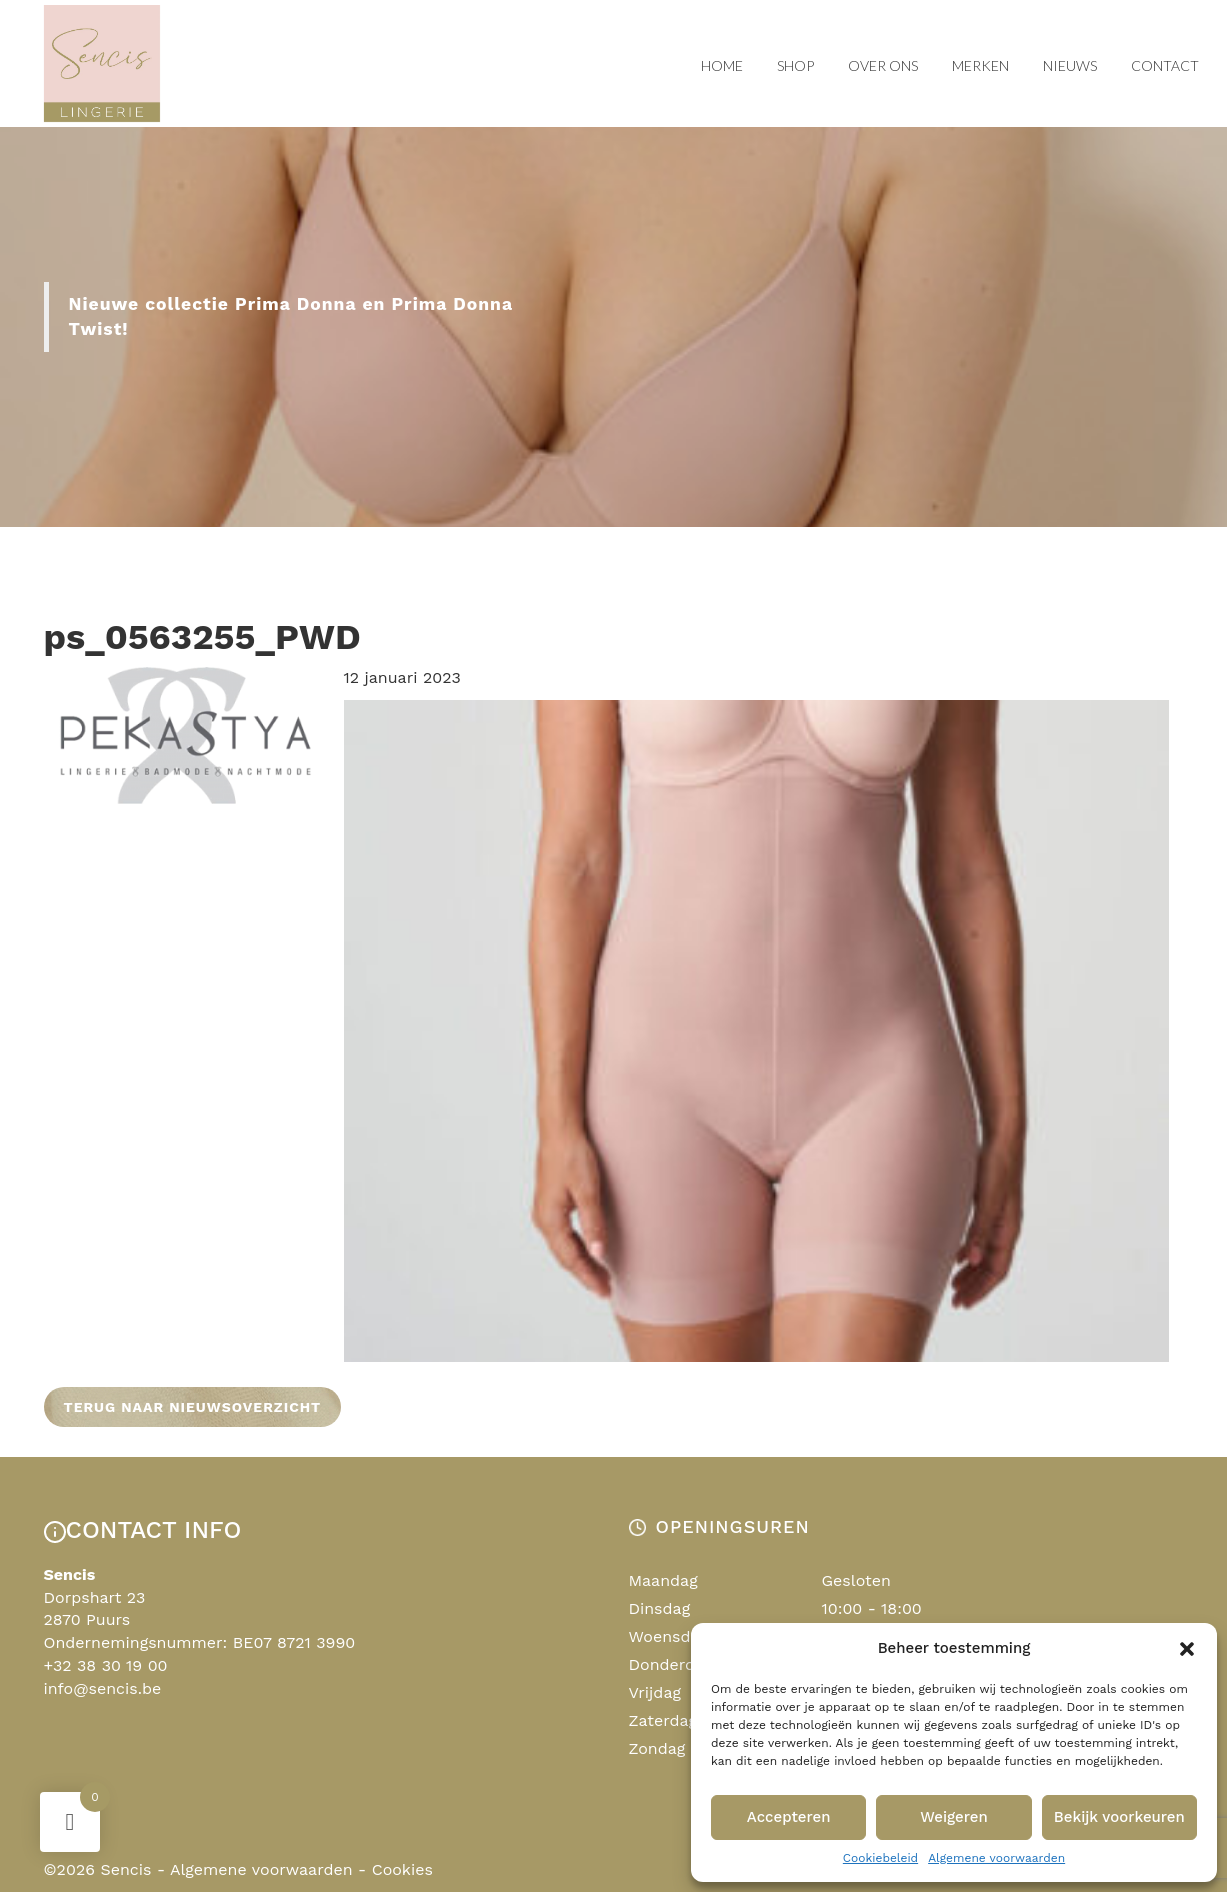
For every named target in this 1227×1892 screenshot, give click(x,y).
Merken (980, 65)
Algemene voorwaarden (996, 1858)
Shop (795, 65)
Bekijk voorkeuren (1119, 1817)
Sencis (125, 1869)
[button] (1187, 1649)
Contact (1165, 65)
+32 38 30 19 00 (106, 1665)
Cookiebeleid (880, 1858)
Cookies (402, 1869)
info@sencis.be (103, 1688)
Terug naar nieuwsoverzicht (193, 1407)
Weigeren (954, 1817)
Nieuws (1070, 65)
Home (722, 65)
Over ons (883, 65)
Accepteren (789, 1817)
